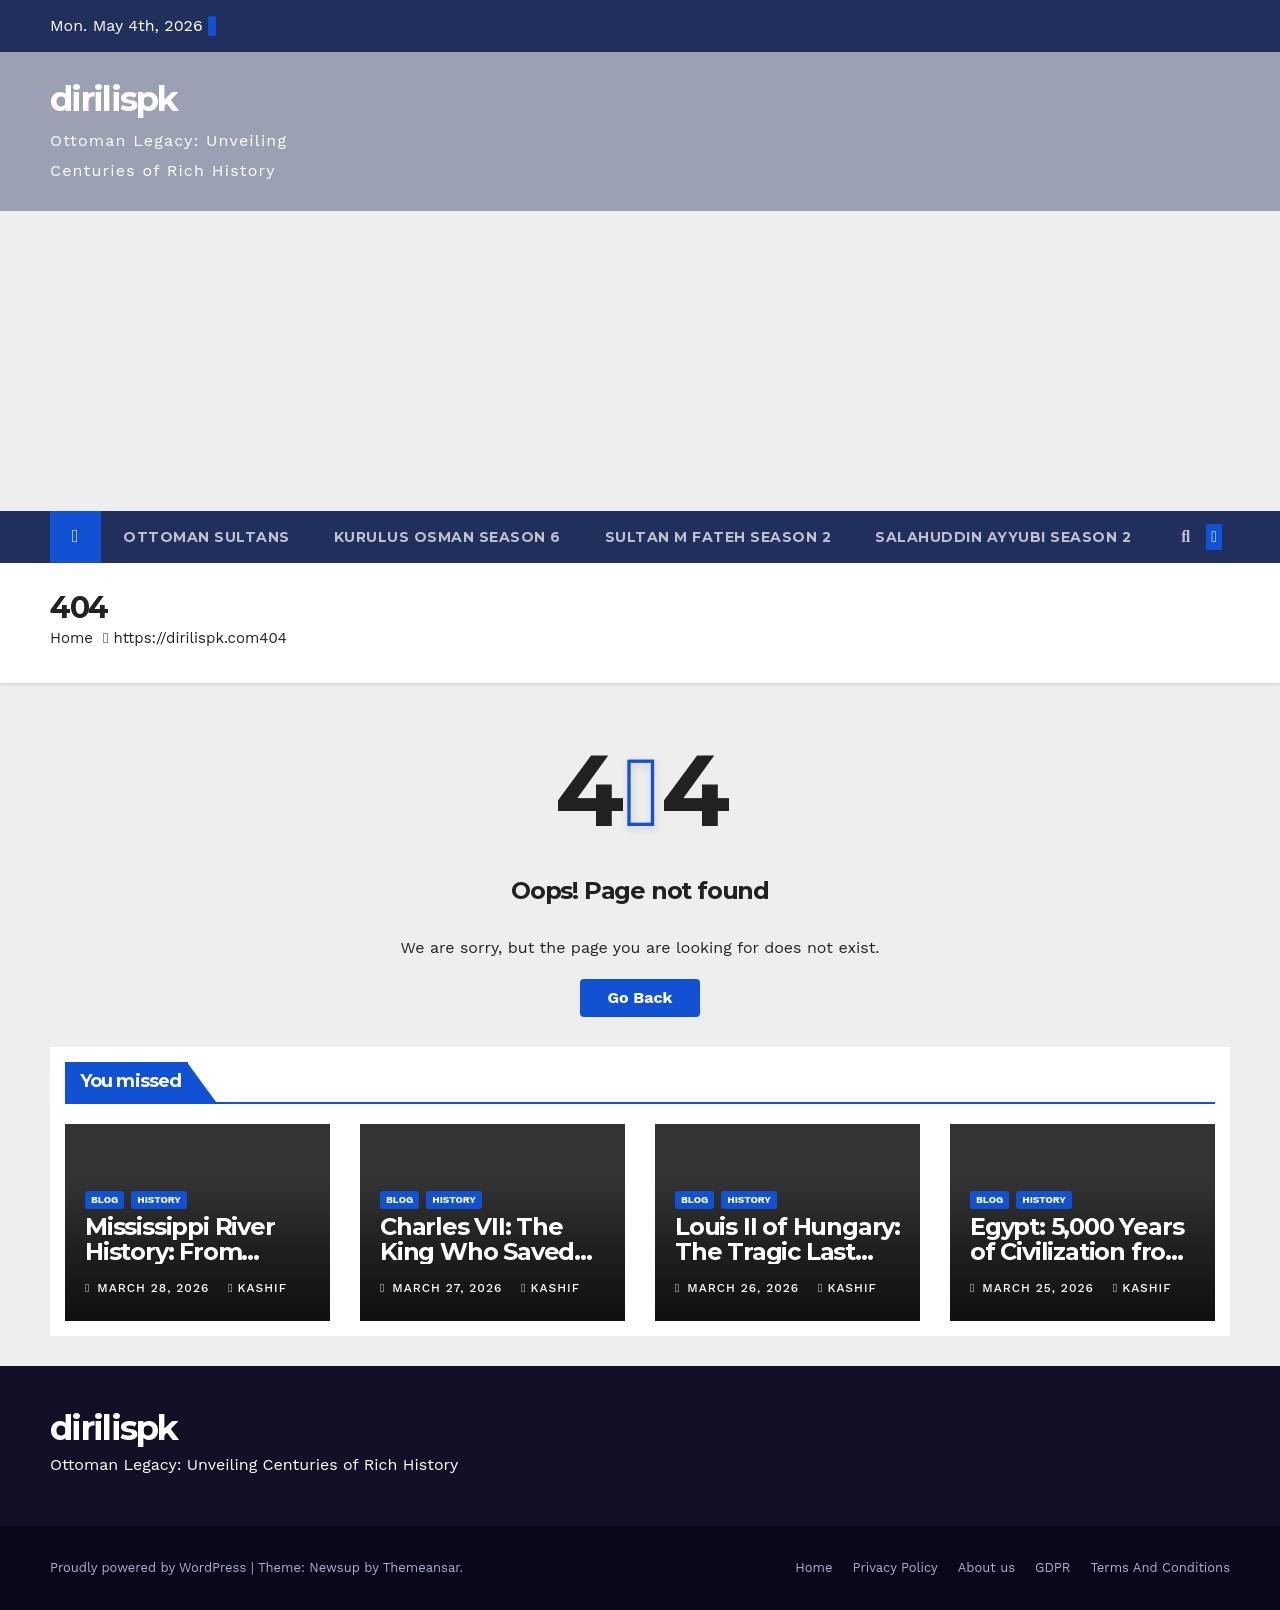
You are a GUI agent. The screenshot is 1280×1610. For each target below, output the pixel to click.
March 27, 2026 (449, 1288)
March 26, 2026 (745, 1288)
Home (71, 638)
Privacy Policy (894, 1567)
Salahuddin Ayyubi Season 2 (1003, 537)
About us (986, 1567)
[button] (1185, 536)
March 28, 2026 (155, 1288)
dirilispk (114, 99)
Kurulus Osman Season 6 (447, 537)
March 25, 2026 (1040, 1288)
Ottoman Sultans (206, 537)
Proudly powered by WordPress (150, 1567)
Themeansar (421, 1567)
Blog (104, 1199)
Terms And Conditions (1160, 1567)
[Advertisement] (640, 361)
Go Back (640, 997)
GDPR (1052, 1567)
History (159, 1199)
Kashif (257, 1288)
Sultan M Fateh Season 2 (718, 537)
